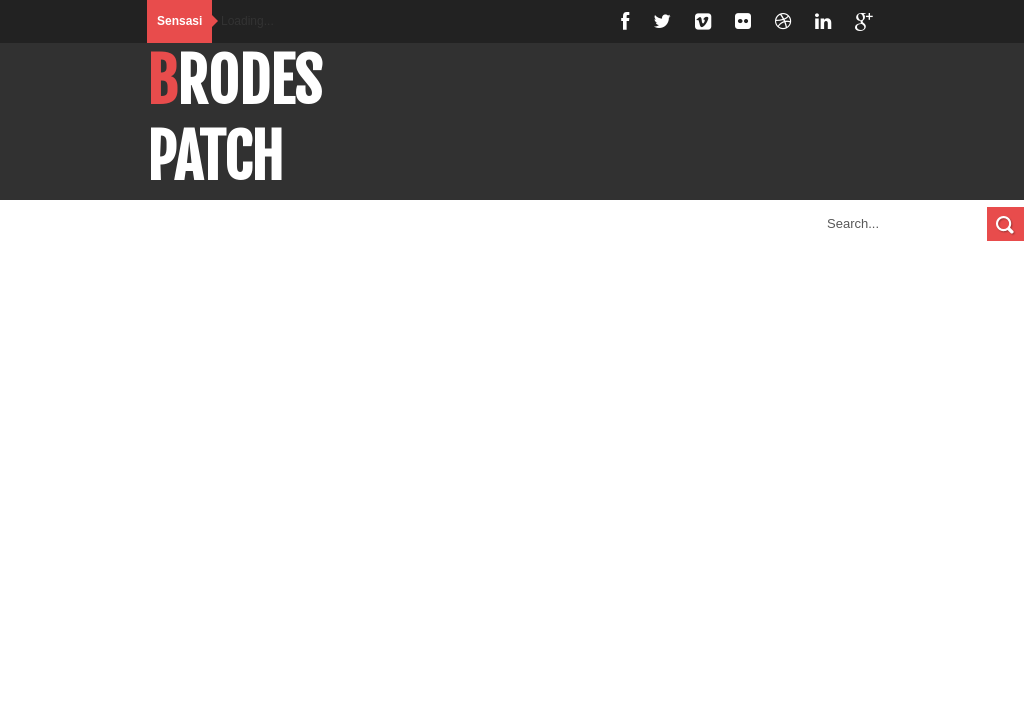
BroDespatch (234, 119)
